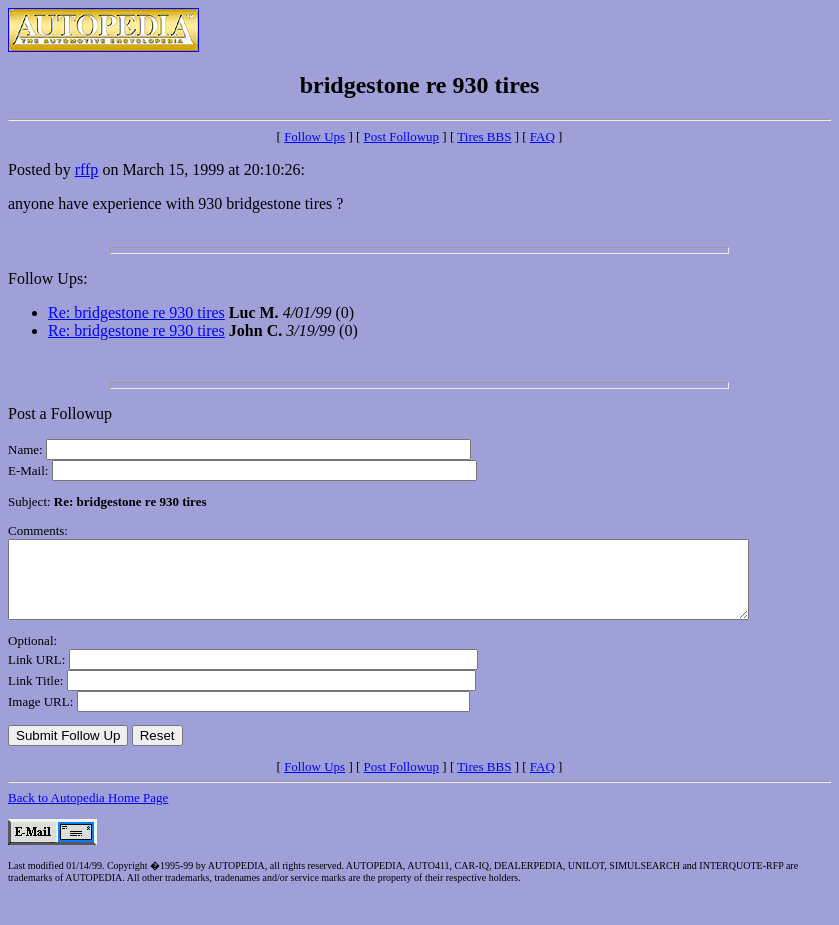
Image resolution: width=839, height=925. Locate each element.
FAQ (542, 136)
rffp (87, 169)
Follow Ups (314, 136)
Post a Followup (60, 413)
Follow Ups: (48, 278)
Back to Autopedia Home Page (88, 812)
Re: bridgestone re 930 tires (136, 312)
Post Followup (402, 136)
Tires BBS (484, 136)
